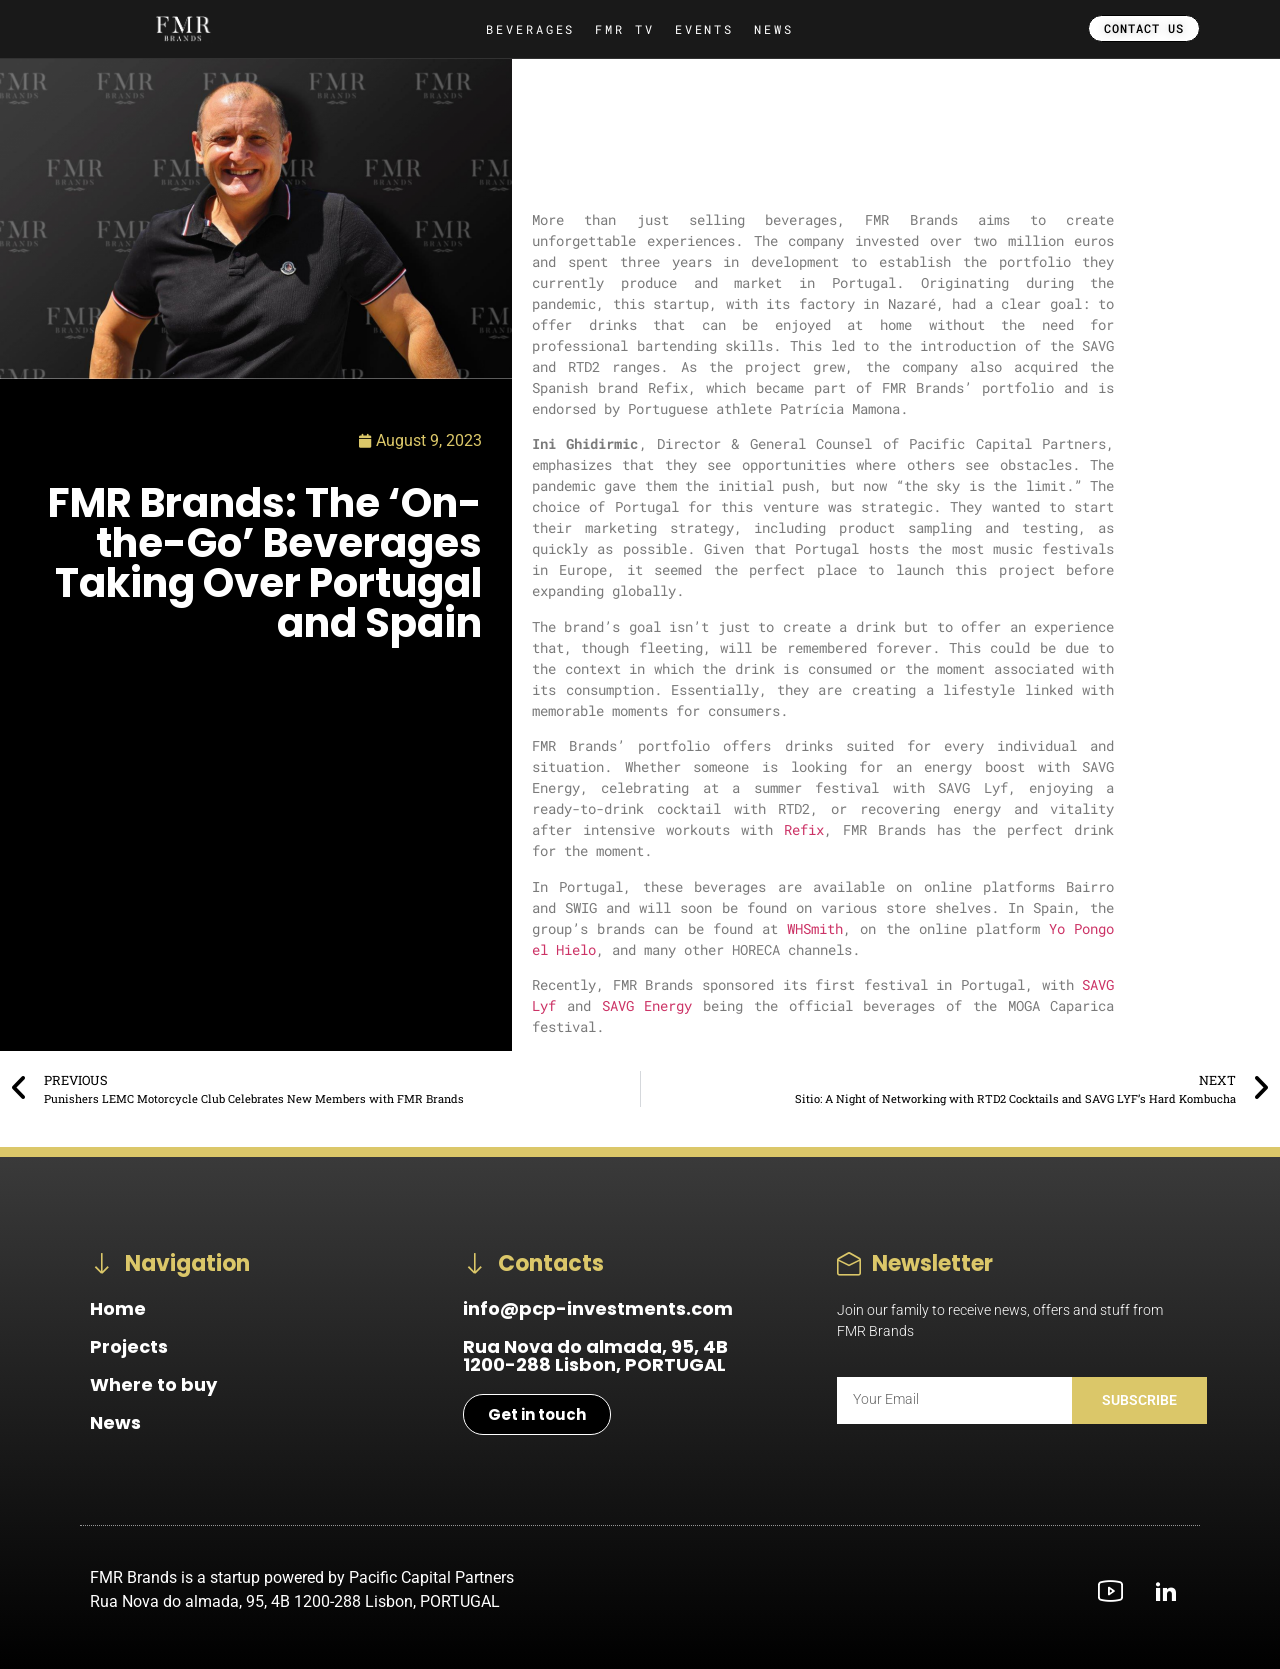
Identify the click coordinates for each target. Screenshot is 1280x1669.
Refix (804, 829)
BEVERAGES (530, 29)
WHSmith (815, 928)
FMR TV (624, 29)
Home (118, 1308)
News (115, 1422)
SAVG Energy (647, 1005)
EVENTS (704, 29)
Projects (129, 1346)
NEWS (774, 29)
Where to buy (153, 1384)
